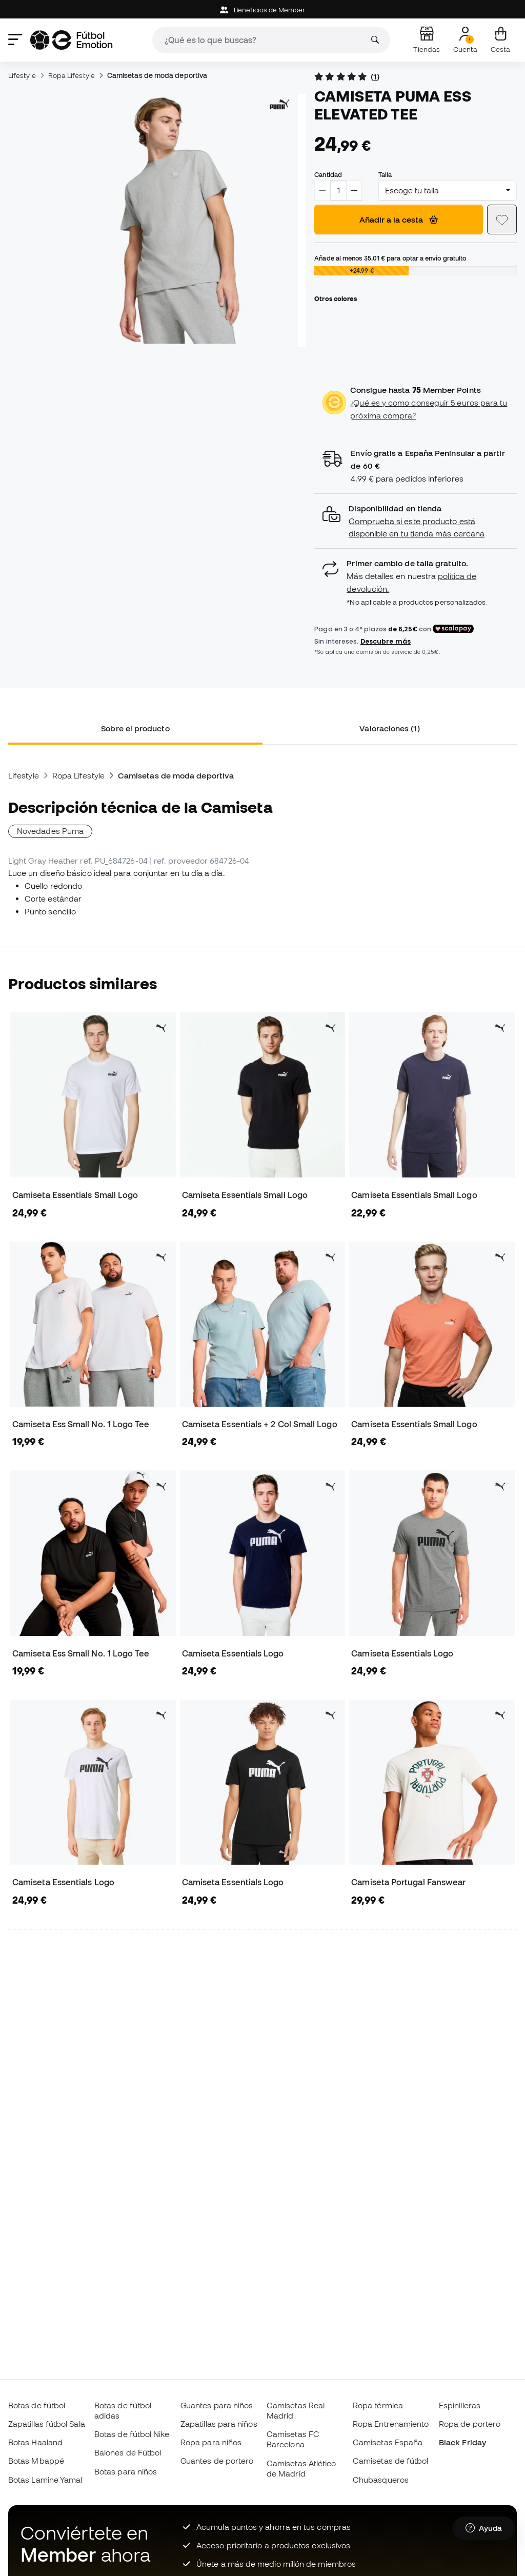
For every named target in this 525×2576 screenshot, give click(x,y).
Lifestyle (22, 75)
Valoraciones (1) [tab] (389, 728)
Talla (385, 174)
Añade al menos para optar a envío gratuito (390, 258)
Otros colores (335, 298)
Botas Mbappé (36, 2460)
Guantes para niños (216, 2405)
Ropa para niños (210, 2442)
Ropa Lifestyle (71, 75)
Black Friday (462, 2442)
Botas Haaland (35, 2442)
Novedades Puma (50, 830)
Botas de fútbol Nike (132, 2434)
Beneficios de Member (263, 10)
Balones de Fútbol (127, 2452)
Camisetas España (387, 2442)
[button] (415, 521)
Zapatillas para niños (218, 2423)
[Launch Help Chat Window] (484, 2528)
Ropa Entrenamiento (391, 2423)
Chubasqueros (381, 2479)
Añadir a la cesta (398, 219)
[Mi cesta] (500, 40)
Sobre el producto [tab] (135, 728)
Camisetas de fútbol (390, 2460)
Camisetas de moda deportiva (157, 75)
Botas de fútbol (36, 2405)
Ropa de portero (469, 2423)
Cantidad (328, 174)
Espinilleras (459, 2405)
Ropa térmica (378, 2405)
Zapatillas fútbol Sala (46, 2423)
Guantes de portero (216, 2460)
